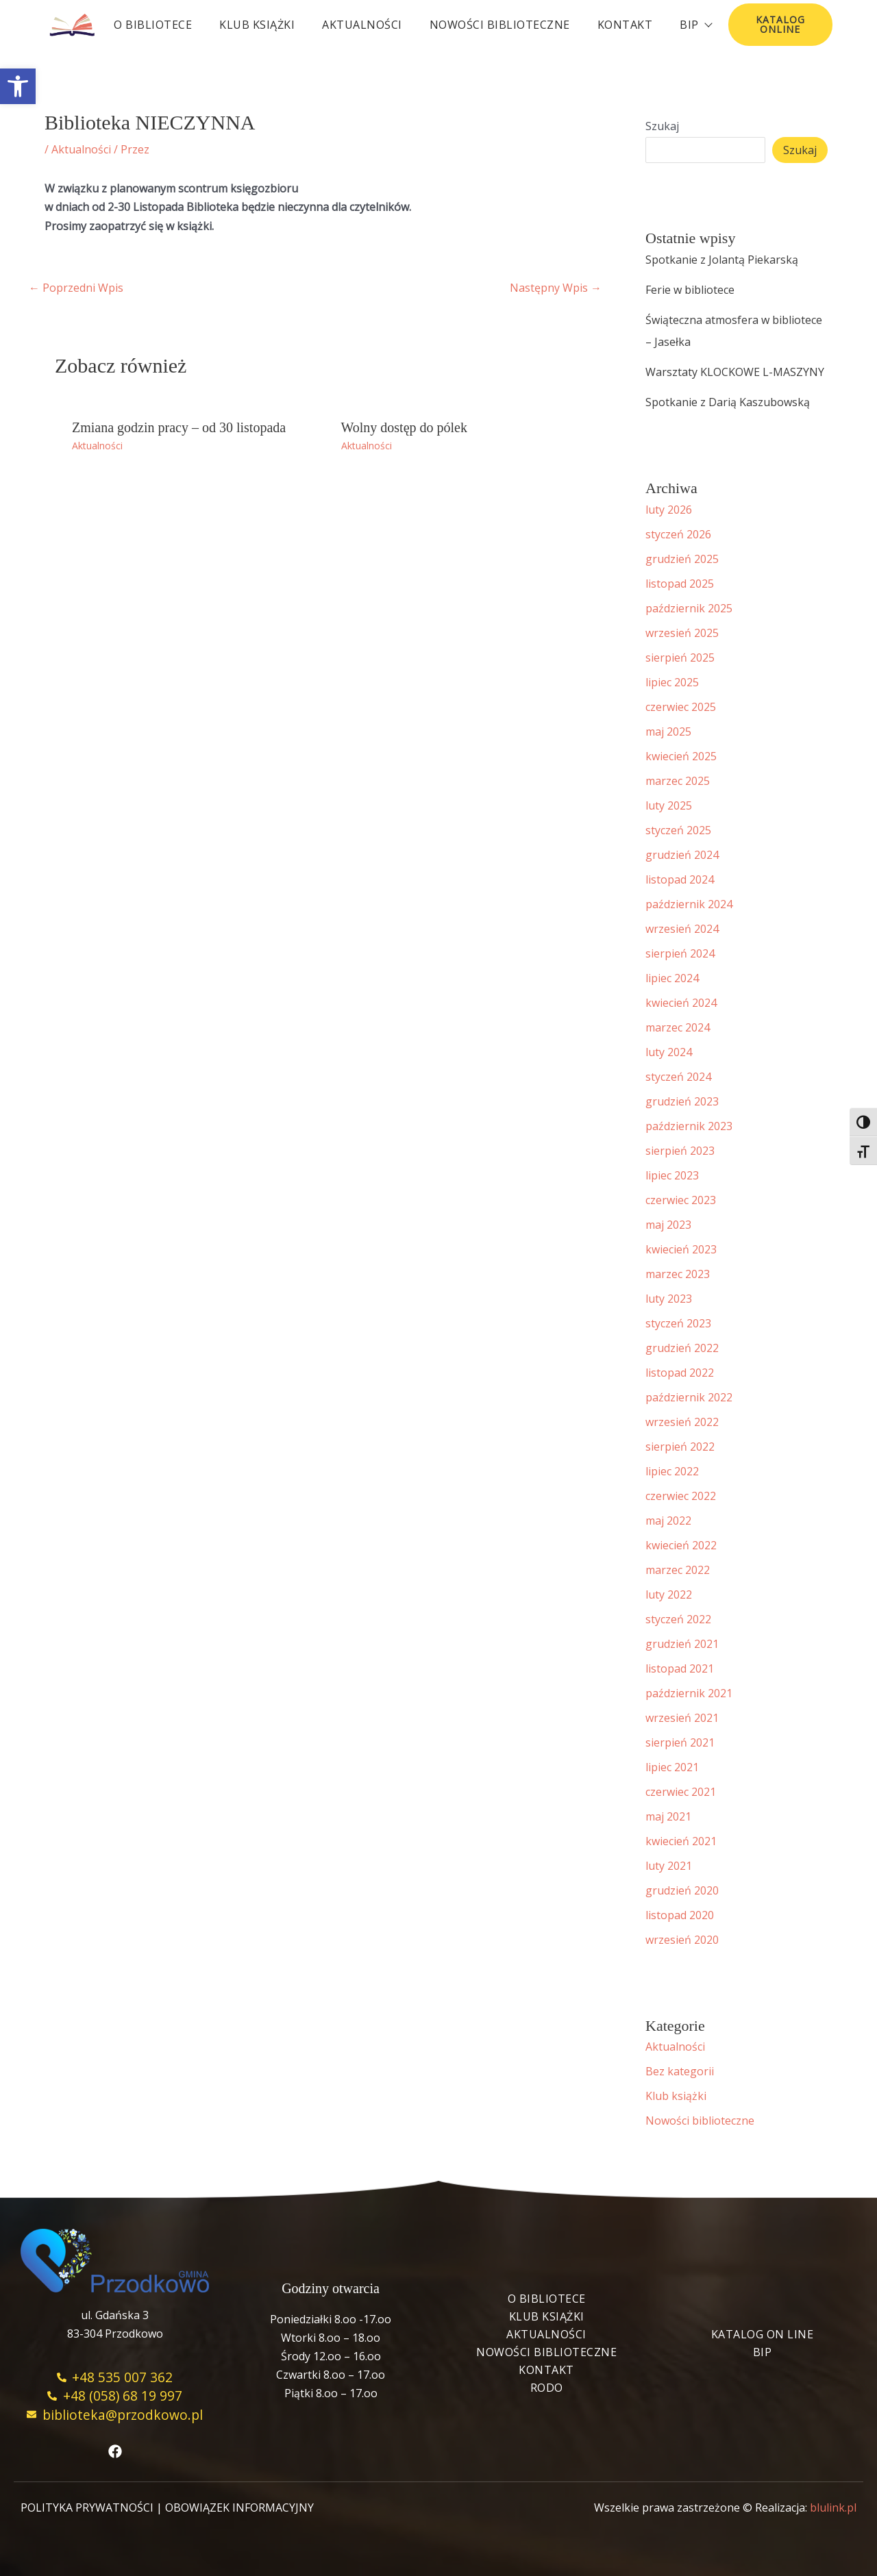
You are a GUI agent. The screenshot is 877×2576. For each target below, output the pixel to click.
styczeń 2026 (678, 534)
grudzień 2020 (682, 1890)
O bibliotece (153, 24)
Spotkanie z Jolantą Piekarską (721, 259)
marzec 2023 (677, 1273)
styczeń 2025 (678, 830)
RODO (546, 2387)
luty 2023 (668, 1298)
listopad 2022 (679, 1372)
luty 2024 (668, 1052)
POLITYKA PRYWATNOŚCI (87, 2507)
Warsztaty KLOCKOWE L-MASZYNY (734, 371)
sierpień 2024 (680, 953)
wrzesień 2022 (682, 1421)
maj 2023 (668, 1224)
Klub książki (257, 24)
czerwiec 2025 (680, 706)
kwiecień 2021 (681, 1841)
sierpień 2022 (680, 1446)
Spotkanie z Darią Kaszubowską (727, 402)
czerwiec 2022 (680, 1495)
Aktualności (362, 24)
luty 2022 (668, 1594)
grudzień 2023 (682, 1101)
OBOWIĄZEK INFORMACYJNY (239, 2507)
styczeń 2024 (678, 1076)
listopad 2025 (679, 583)
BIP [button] (695, 24)
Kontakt (625, 24)
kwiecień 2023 (681, 1249)
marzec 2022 (677, 1569)
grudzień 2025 (682, 558)
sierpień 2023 (680, 1150)
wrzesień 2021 (682, 1717)
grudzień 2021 (682, 1643)
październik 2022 (688, 1397)
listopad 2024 (679, 879)
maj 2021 (668, 1816)
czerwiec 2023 (680, 1200)
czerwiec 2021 (680, 1791)
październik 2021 (688, 1693)
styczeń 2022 (678, 1619)
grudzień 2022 (682, 1347)
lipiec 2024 (672, 978)
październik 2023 (688, 1126)
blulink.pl (833, 2507)
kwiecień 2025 (681, 756)
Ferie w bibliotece (689, 289)
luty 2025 (668, 805)
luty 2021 (668, 1865)
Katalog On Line (762, 2334)
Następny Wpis (556, 287)
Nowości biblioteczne (500, 24)
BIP (762, 2352)
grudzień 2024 (682, 854)
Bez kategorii (679, 2071)
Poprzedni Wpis (76, 287)
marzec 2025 (677, 780)
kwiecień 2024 (681, 1002)
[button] (18, 86)
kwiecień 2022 (681, 1545)
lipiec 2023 (672, 1175)
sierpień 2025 (680, 657)
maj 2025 (668, 731)
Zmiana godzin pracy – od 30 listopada (179, 427)
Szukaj (662, 126)
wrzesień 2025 (682, 632)
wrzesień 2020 (682, 1939)
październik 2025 (688, 608)
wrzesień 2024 (682, 928)
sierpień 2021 (680, 1742)
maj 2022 (668, 1520)
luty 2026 (668, 509)
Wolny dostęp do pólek (404, 427)
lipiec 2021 (672, 1767)
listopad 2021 (679, 1668)
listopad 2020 (679, 1915)
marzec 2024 (677, 1027)
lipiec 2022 (672, 1471)
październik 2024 (688, 904)
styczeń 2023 (678, 1323)
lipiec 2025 (672, 682)
